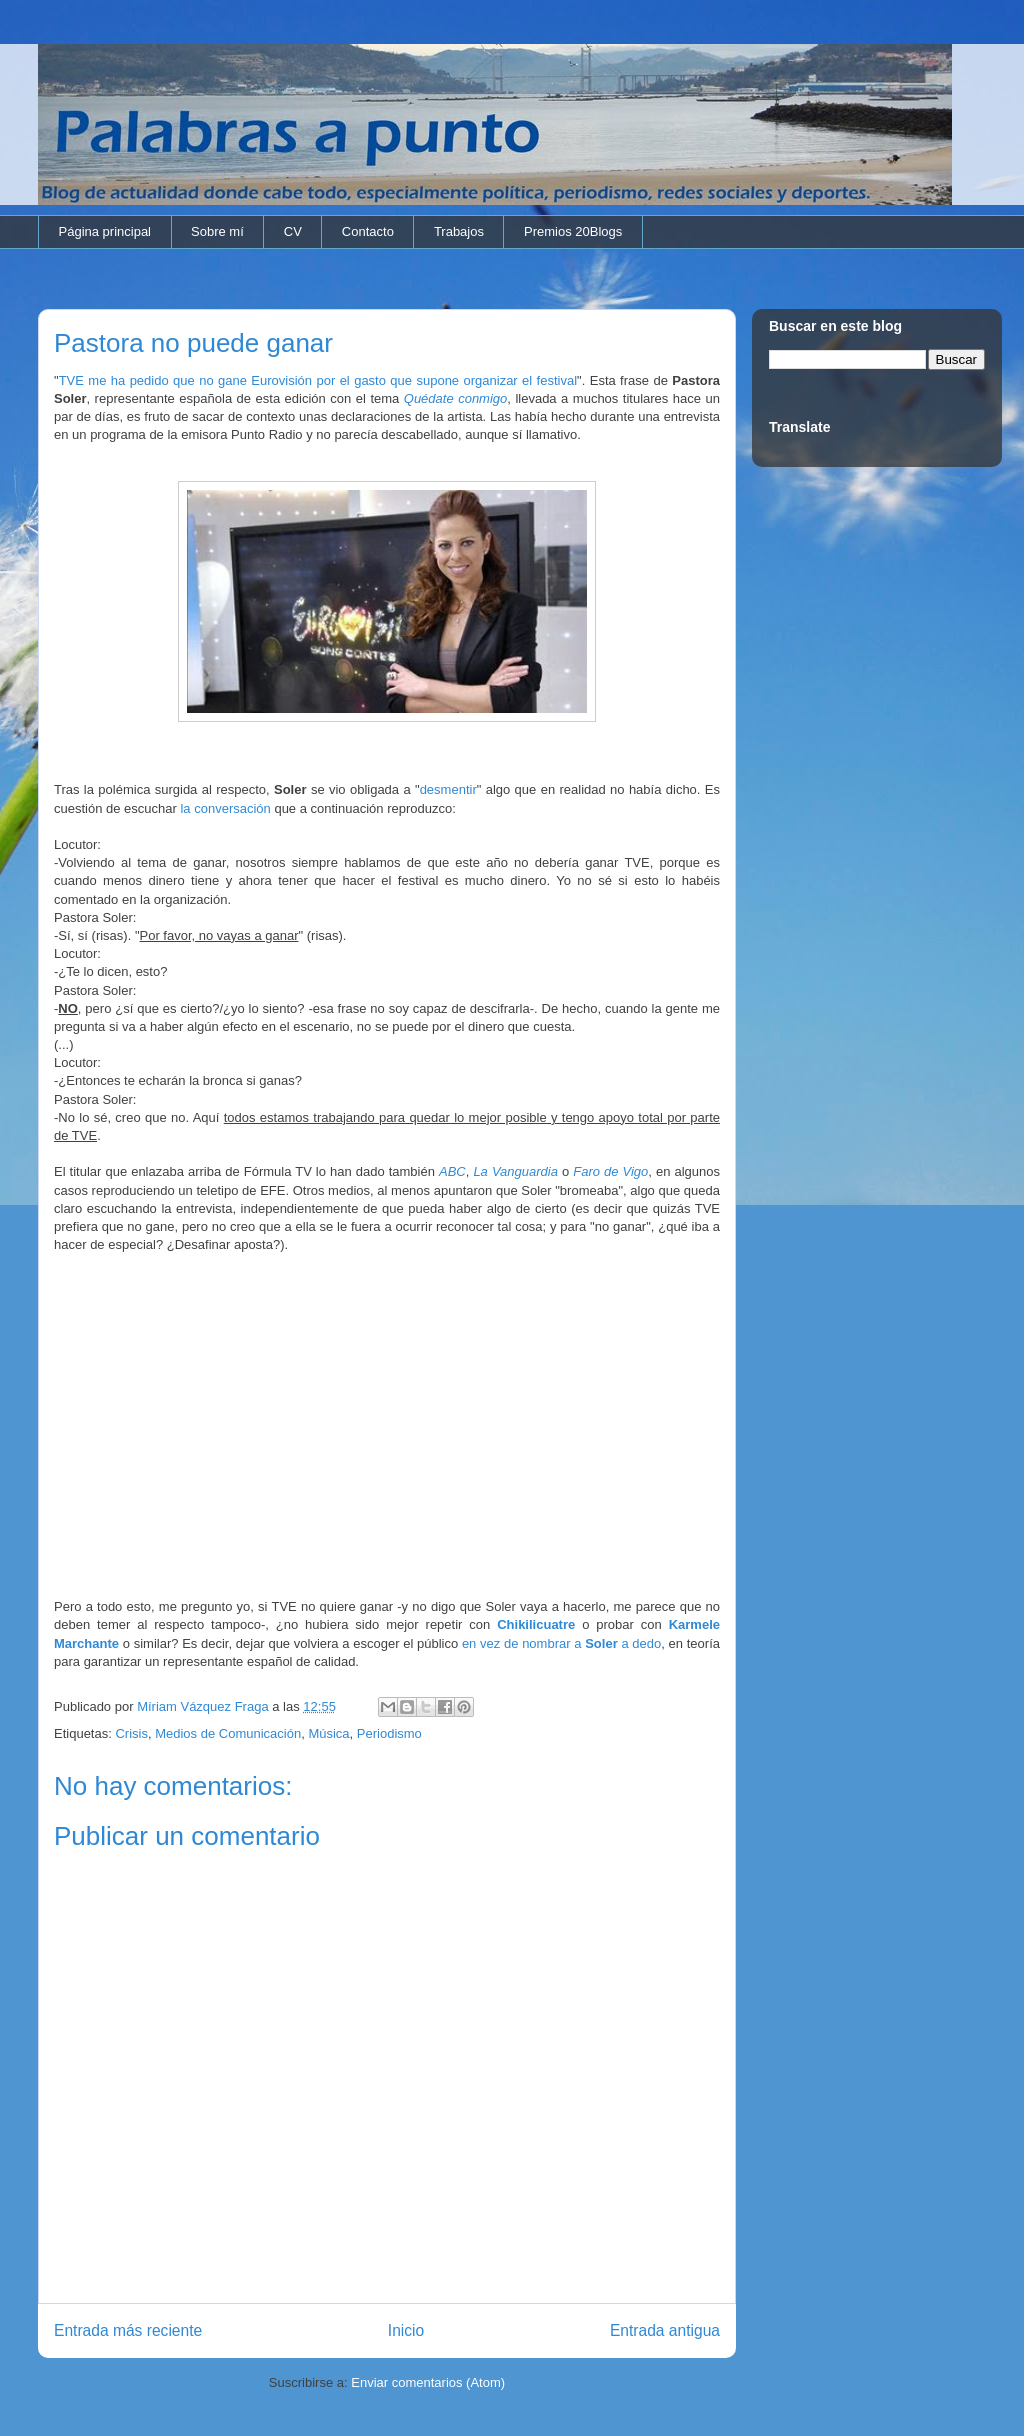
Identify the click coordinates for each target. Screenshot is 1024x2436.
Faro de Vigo (610, 1171)
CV (293, 231)
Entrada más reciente (128, 2330)
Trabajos (459, 231)
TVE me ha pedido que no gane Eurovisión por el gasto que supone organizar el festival (318, 380)
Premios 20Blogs (573, 231)
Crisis (131, 1733)
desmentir (448, 789)
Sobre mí (217, 231)
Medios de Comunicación (228, 1733)
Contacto (368, 231)
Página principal (105, 231)
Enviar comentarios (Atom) (428, 2382)
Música (328, 1733)
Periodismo (389, 1733)
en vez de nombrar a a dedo (561, 1643)
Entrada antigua (665, 2330)
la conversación (225, 808)
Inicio (406, 2330)
